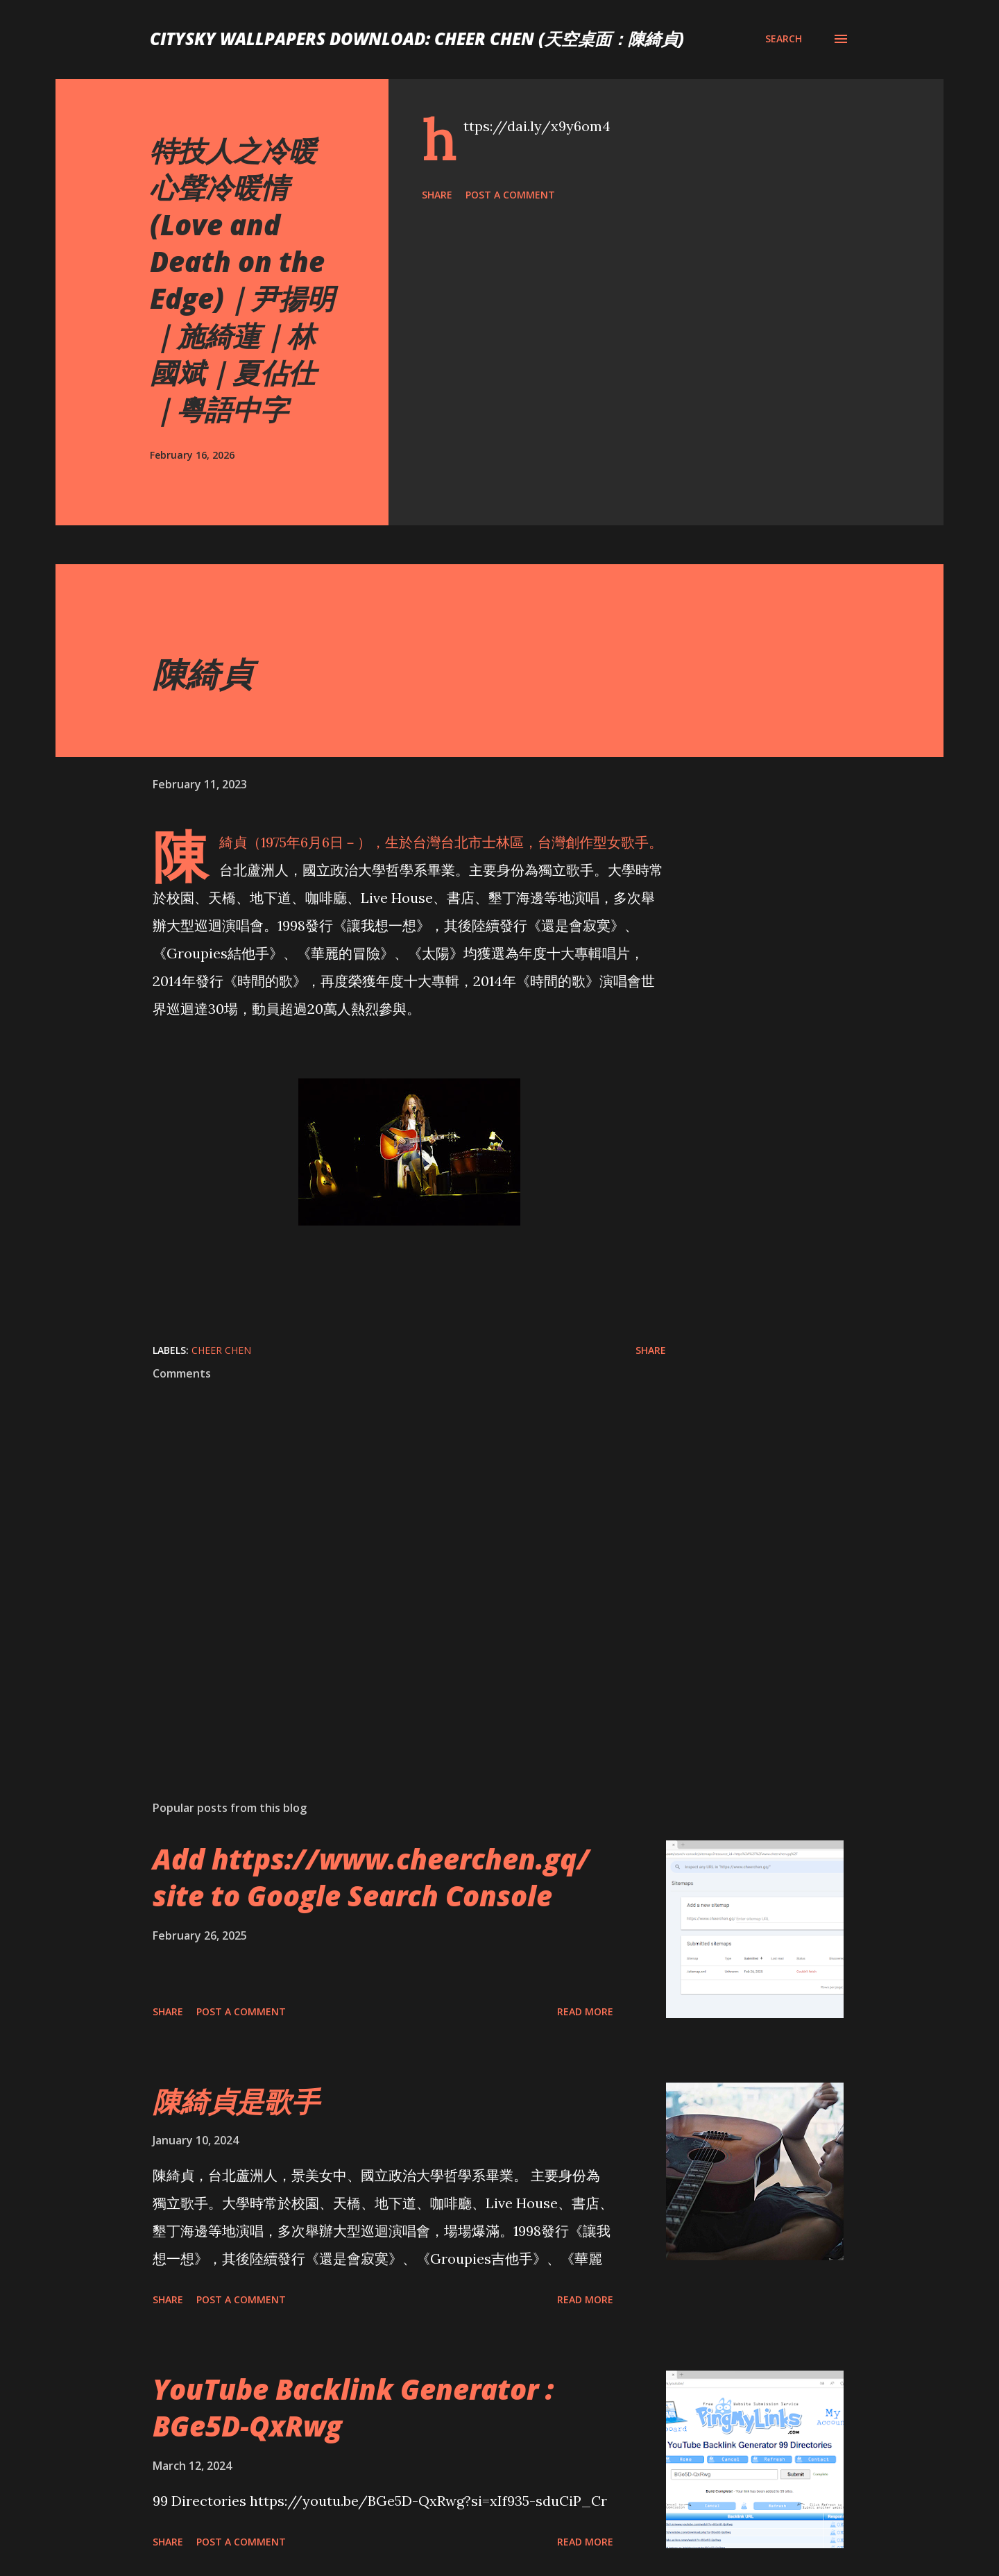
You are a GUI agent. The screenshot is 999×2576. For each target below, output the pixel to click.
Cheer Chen (221, 1350)
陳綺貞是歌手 (236, 2101)
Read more (585, 2011)
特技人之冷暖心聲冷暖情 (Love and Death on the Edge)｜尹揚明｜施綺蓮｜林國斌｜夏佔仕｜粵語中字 (242, 279)
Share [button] (437, 194)
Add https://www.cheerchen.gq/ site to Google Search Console (371, 1877)
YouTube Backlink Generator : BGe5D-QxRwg (353, 2407)
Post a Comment (510, 194)
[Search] (783, 39)
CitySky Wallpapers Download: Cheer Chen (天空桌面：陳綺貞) (417, 38)
